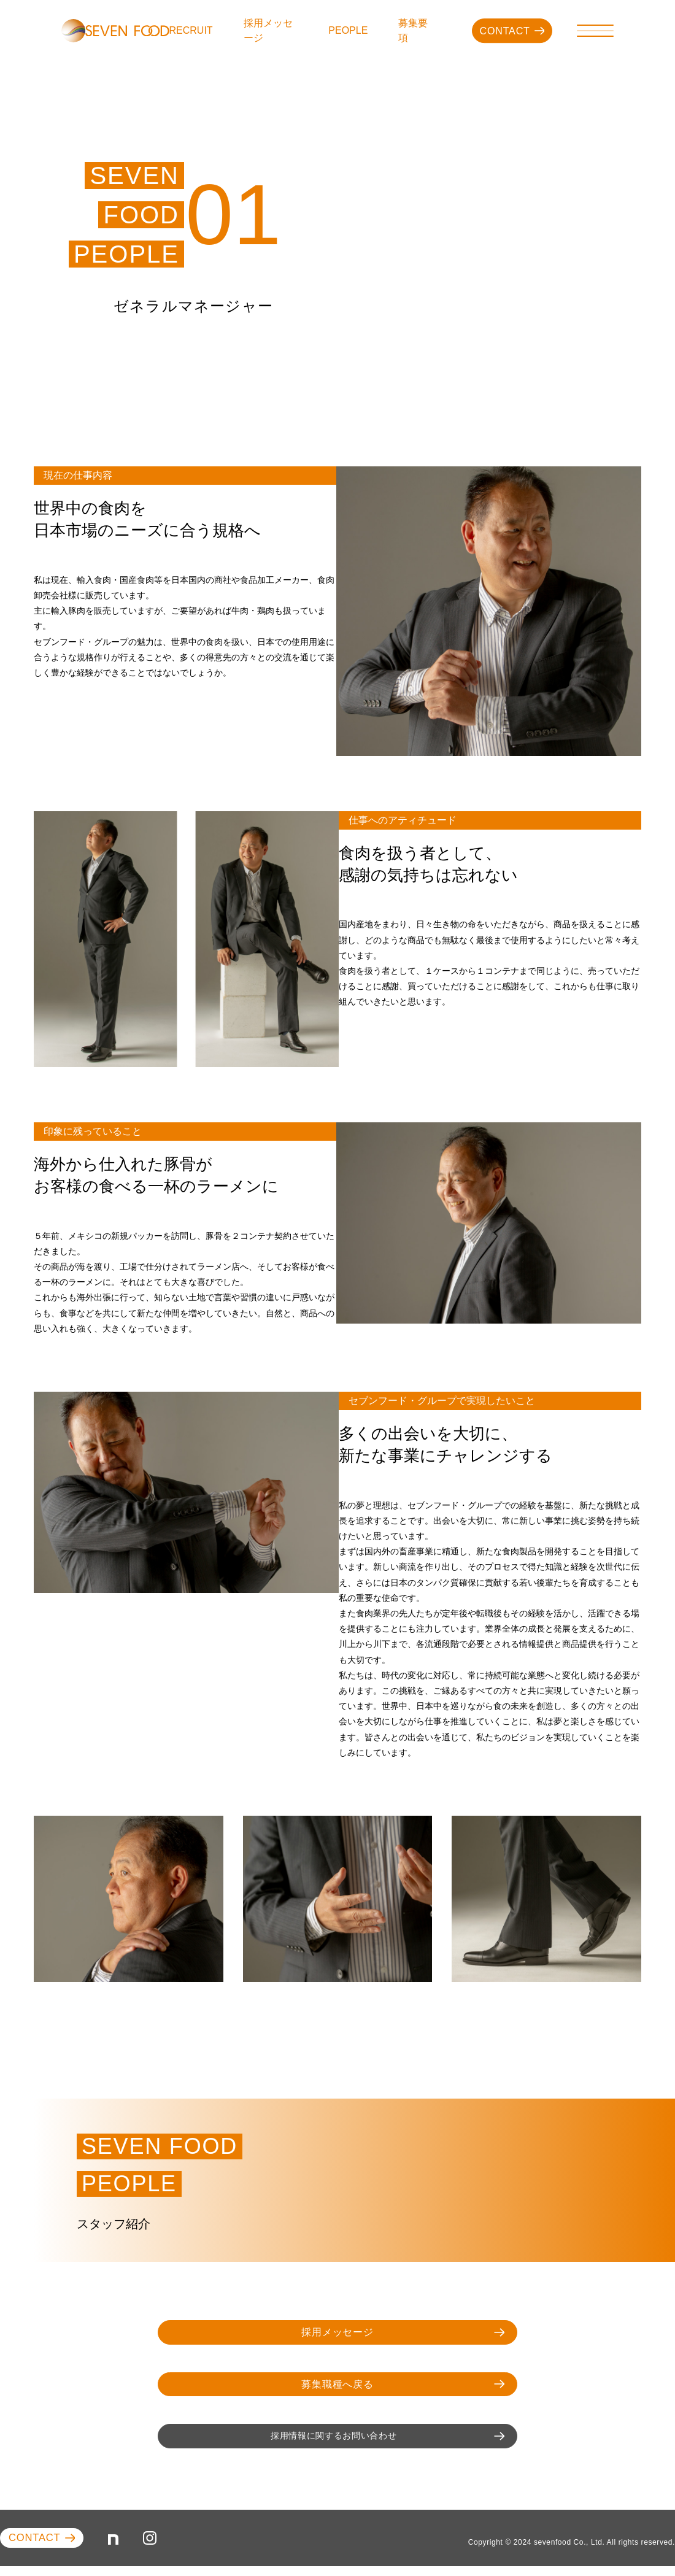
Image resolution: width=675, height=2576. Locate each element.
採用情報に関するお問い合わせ (341, 2442)
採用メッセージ (285, 30)
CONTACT (506, 31)
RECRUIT (218, 30)
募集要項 (418, 30)
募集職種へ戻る (355, 2387)
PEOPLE (357, 30)
